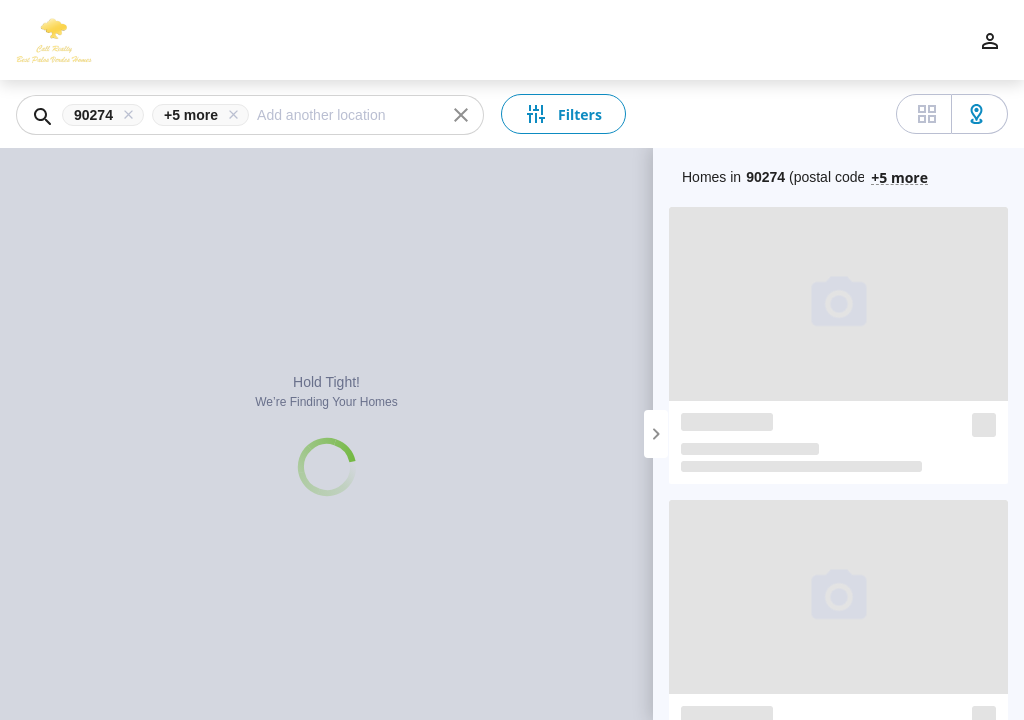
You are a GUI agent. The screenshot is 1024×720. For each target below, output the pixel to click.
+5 (899, 176)
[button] (107, 115)
